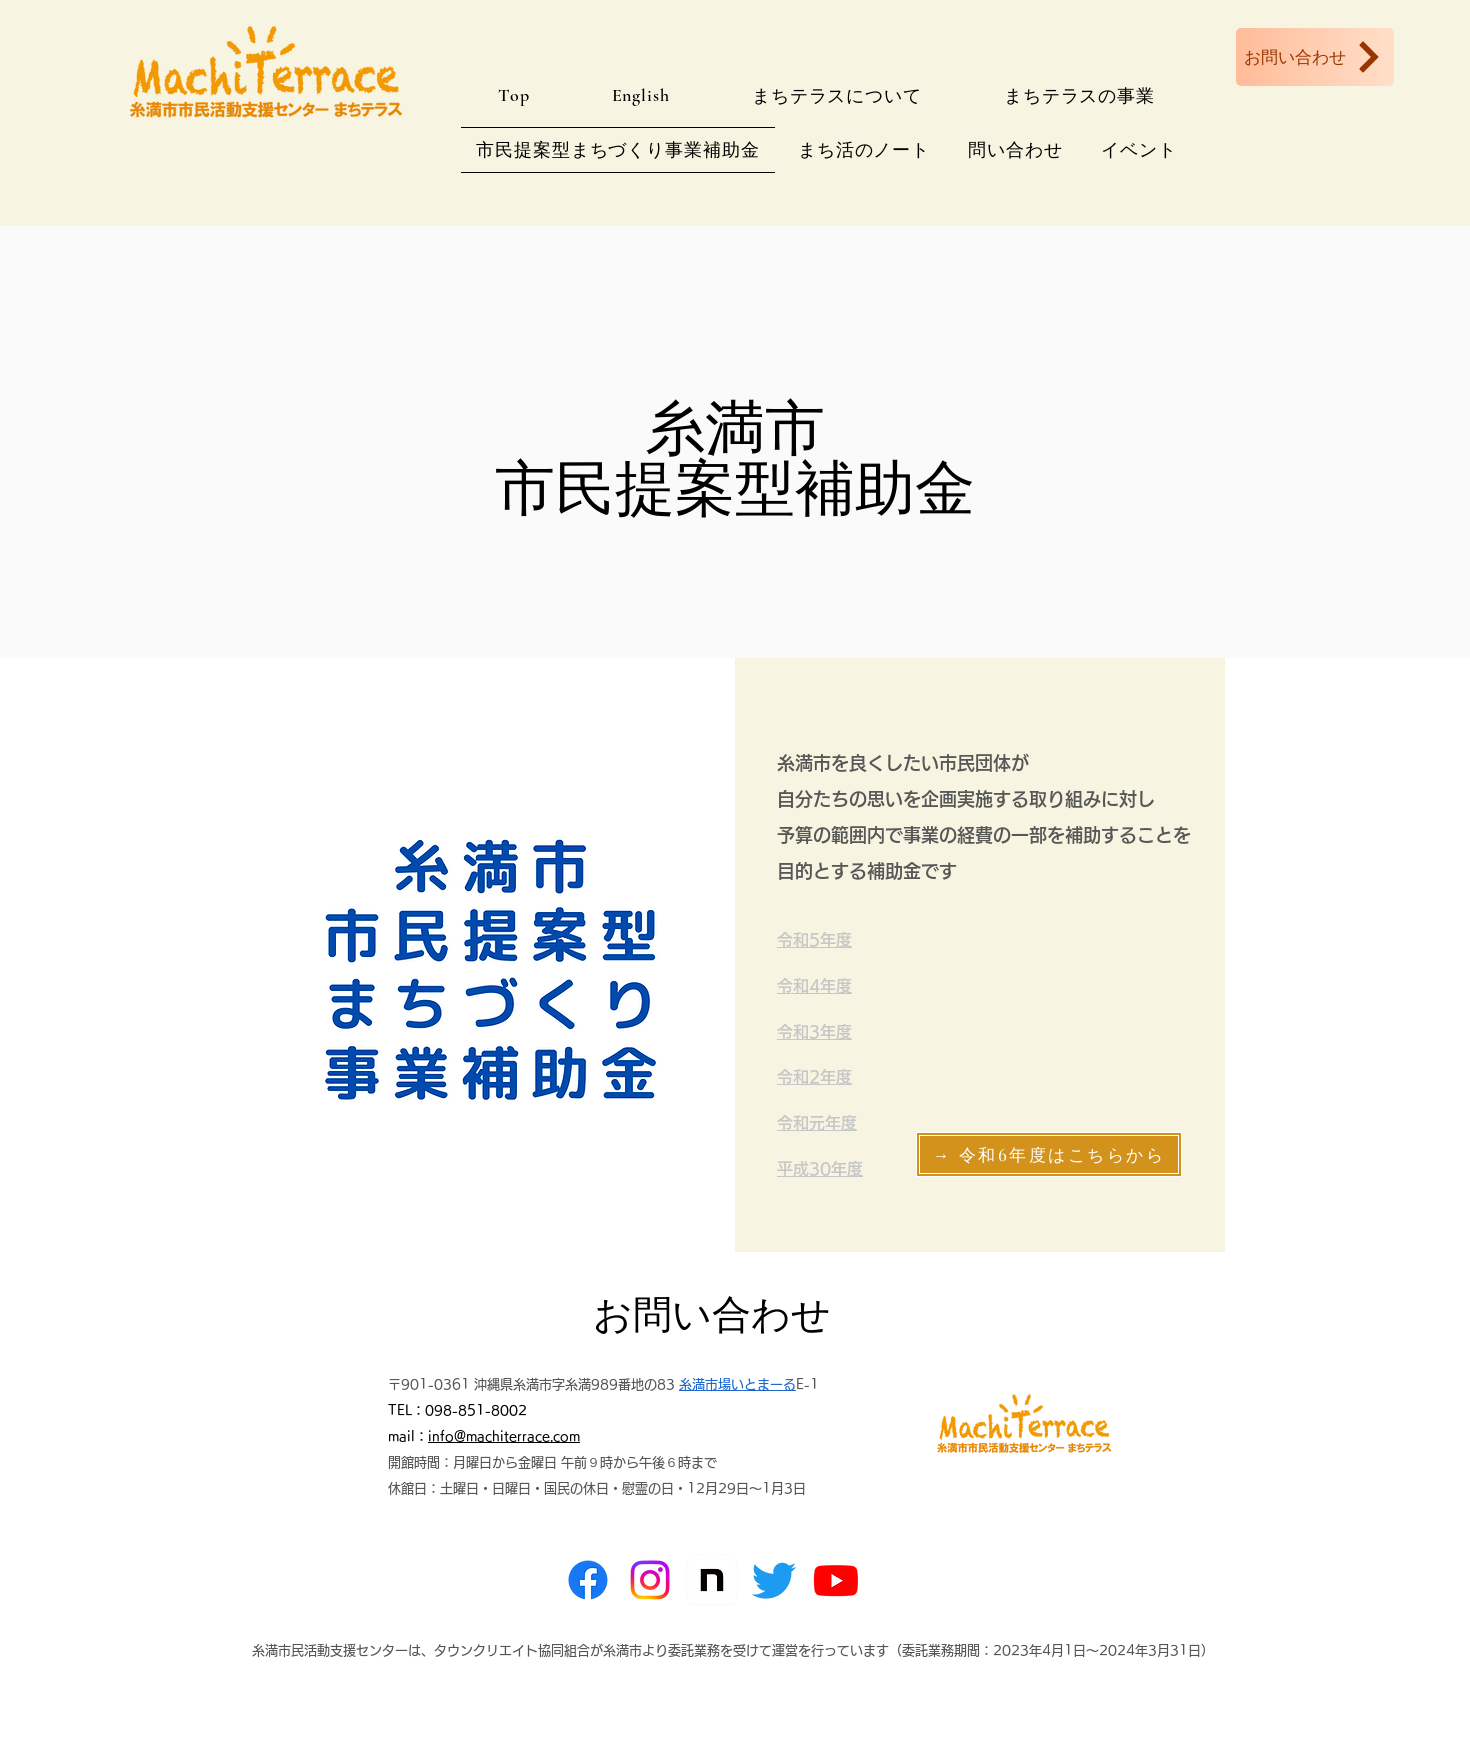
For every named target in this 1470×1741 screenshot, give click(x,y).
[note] (712, 1580)
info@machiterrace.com (504, 1436)
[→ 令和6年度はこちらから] (1049, 1154)
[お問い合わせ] (1315, 57)
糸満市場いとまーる (737, 1384)
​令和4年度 (814, 986)
